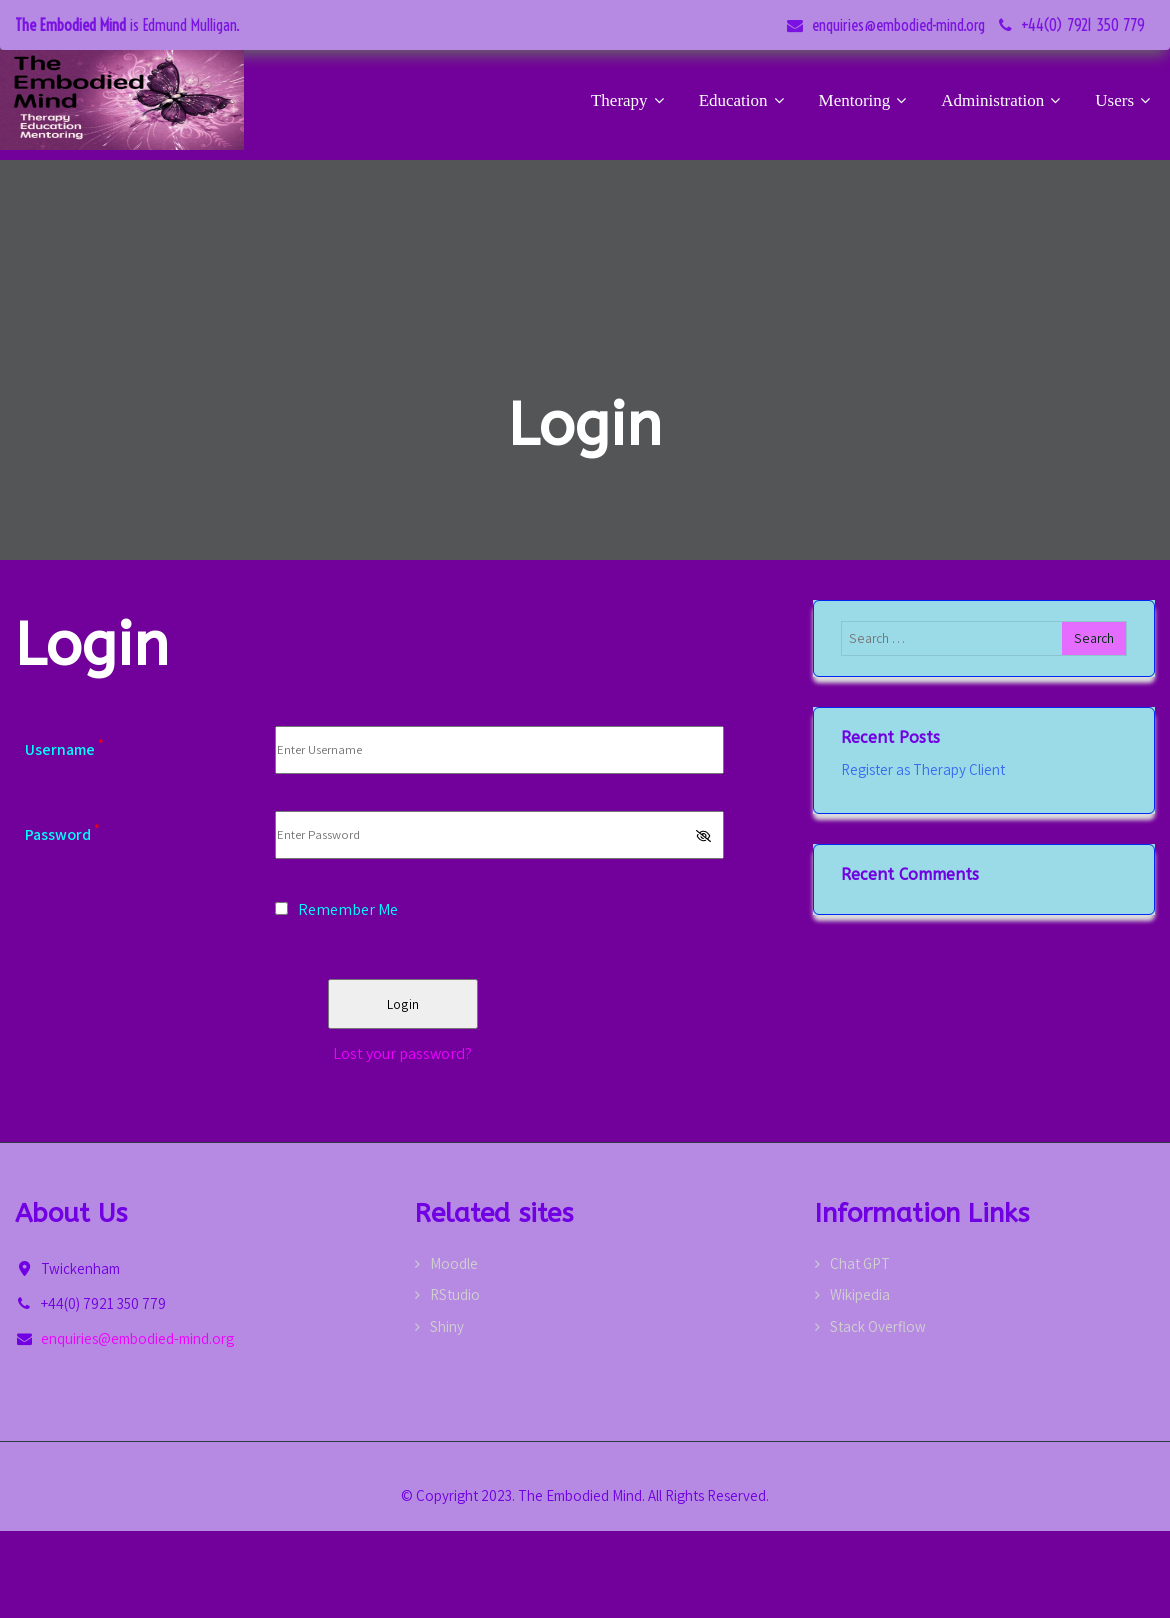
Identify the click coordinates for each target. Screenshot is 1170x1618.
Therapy (630, 100)
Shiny (447, 1326)
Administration (1003, 100)
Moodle (454, 1263)
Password (62, 834)
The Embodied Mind (70, 25)
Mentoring (865, 100)
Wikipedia (860, 1294)
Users (1125, 100)
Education (744, 100)
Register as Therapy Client (923, 769)
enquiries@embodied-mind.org (898, 25)
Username (64, 749)
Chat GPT (860, 1263)
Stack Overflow (878, 1326)
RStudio (455, 1294)
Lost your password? (402, 1053)
